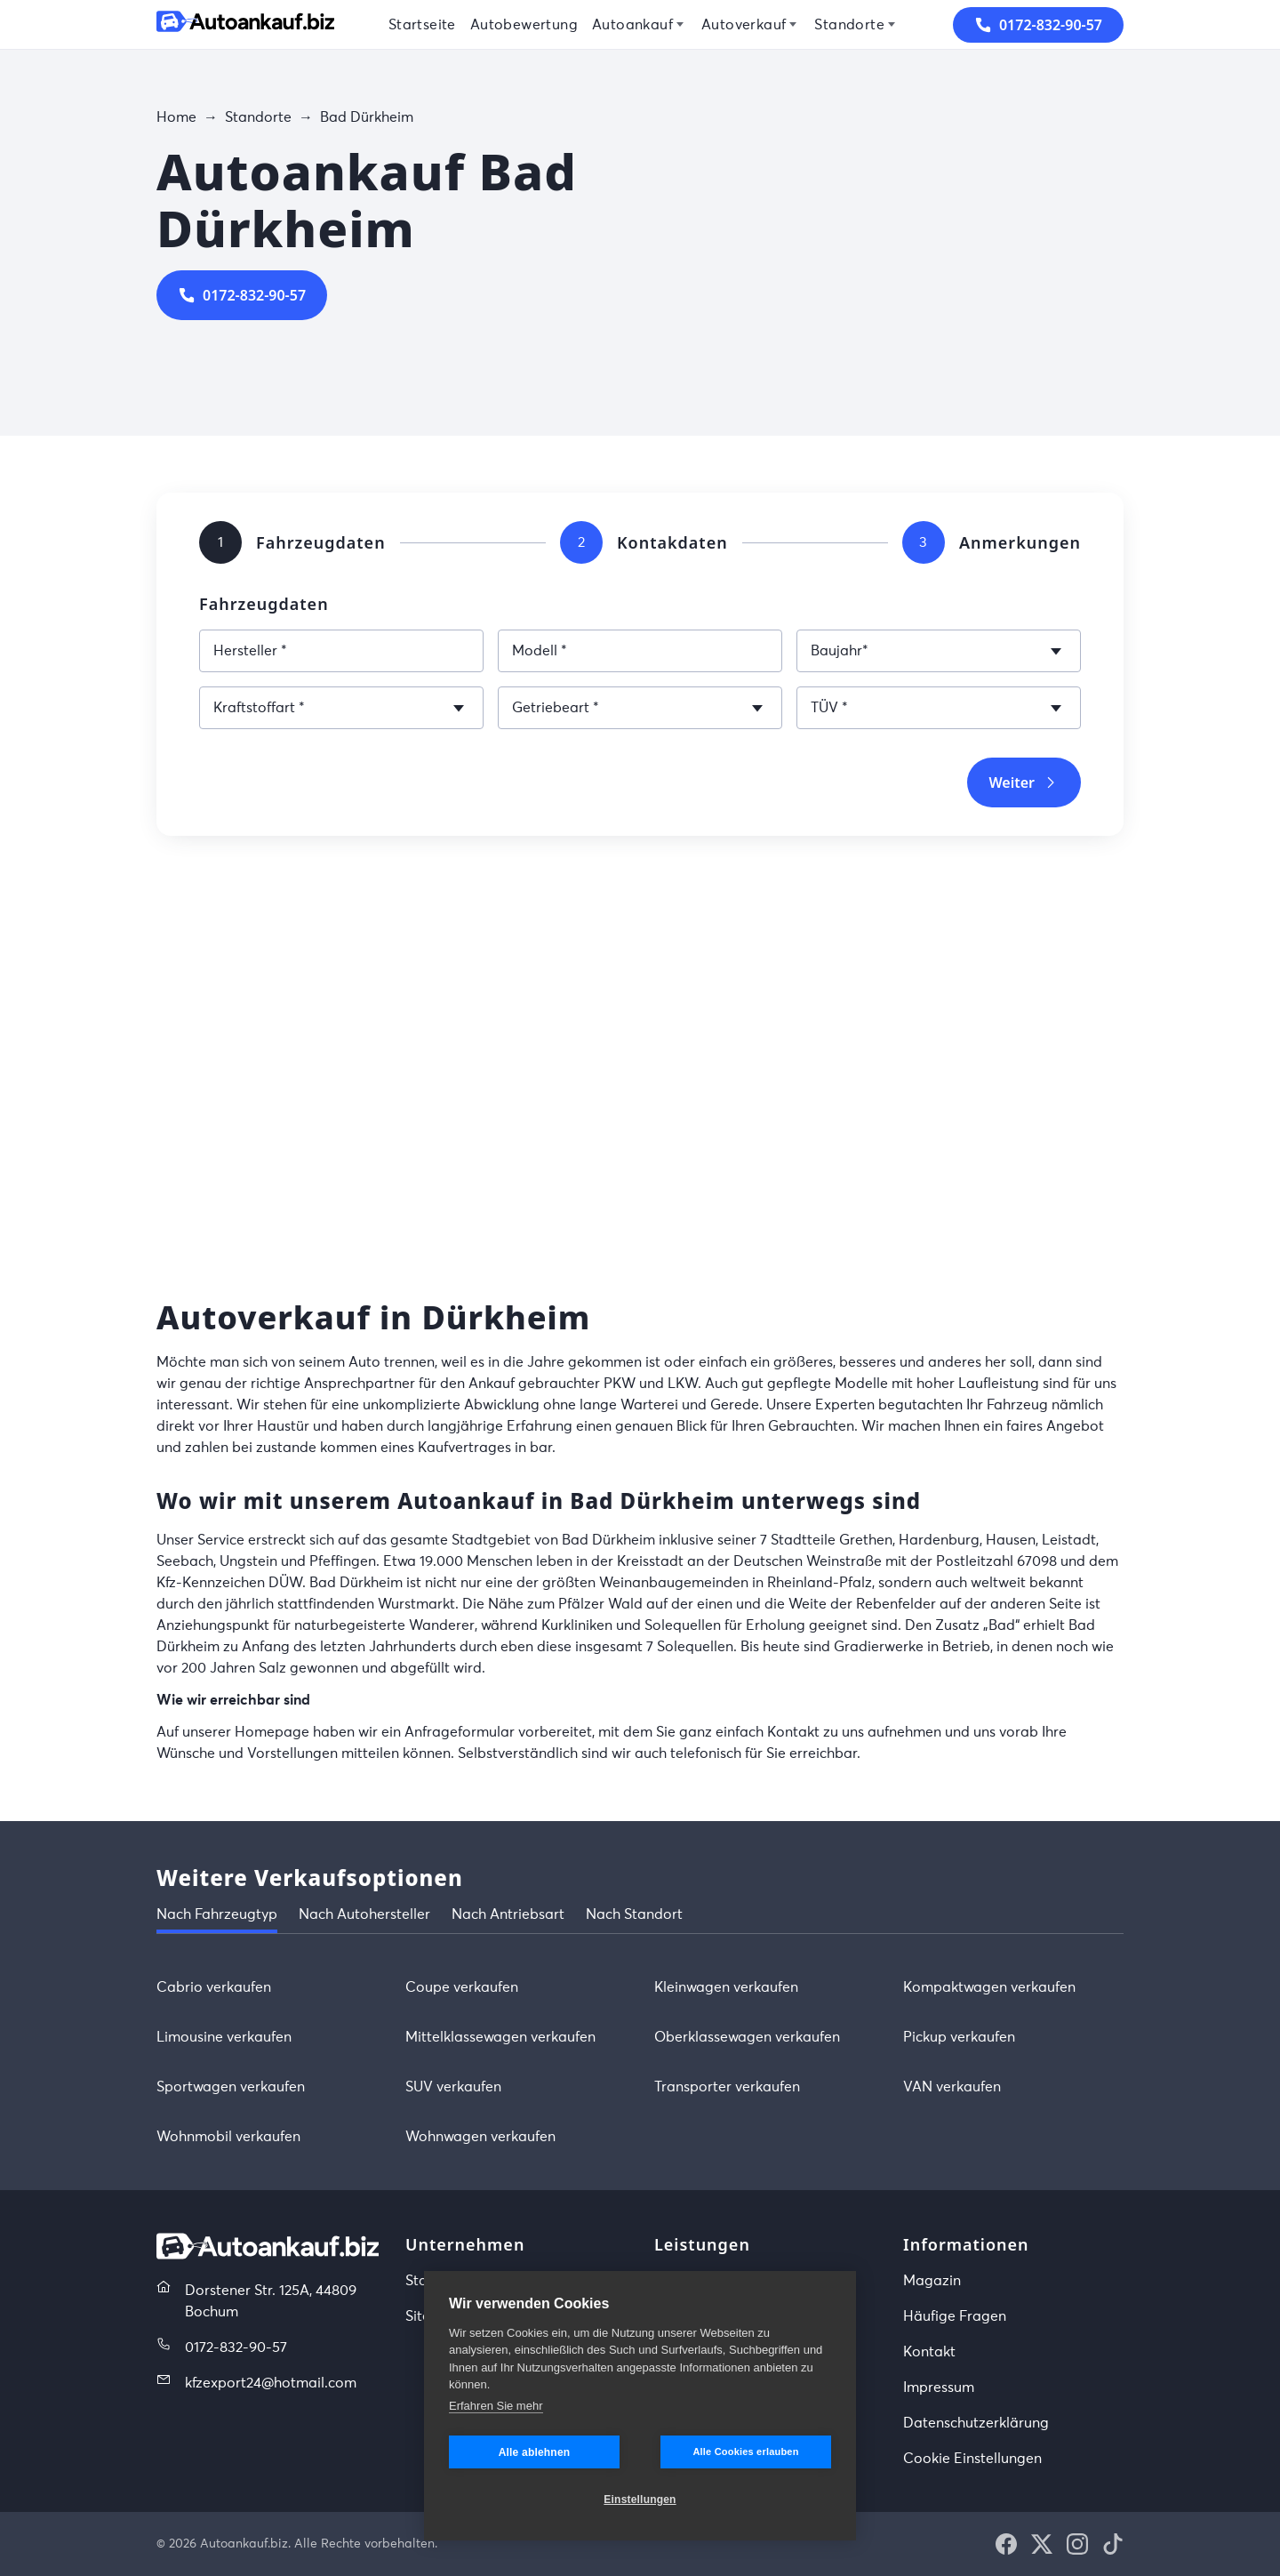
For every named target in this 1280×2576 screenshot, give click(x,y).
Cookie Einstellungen (972, 2459)
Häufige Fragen (954, 2316)
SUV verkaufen (453, 2087)
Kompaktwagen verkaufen (989, 1987)
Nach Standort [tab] (634, 1914)
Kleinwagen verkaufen (726, 1987)
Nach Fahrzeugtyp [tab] (216, 1914)
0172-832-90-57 (242, 295)
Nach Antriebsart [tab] (508, 1914)
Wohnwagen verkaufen (480, 2137)
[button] (1006, 2544)
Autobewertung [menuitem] (524, 25)
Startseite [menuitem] (422, 25)
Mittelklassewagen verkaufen (500, 2037)
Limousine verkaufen (224, 2037)
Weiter (1024, 782)
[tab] (220, 542)
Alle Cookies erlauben (745, 2451)
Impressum (938, 2387)
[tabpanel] (640, 2062)
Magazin (932, 2281)
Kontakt (929, 2352)
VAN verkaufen (952, 2087)
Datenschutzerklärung (976, 2423)
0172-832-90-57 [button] (1038, 25)
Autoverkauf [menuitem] (743, 25)
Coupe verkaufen (461, 1987)
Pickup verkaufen (959, 2037)
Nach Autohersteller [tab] (364, 1914)
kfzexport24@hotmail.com (270, 2383)
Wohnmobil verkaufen (228, 2137)
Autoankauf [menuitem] (632, 25)
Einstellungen (640, 2499)
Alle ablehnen (535, 2452)
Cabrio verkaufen (213, 1987)
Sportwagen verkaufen (230, 2087)
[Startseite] (245, 24)
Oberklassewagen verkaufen (747, 2037)
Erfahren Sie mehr (496, 2405)
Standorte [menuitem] (849, 25)
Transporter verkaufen (727, 2087)
